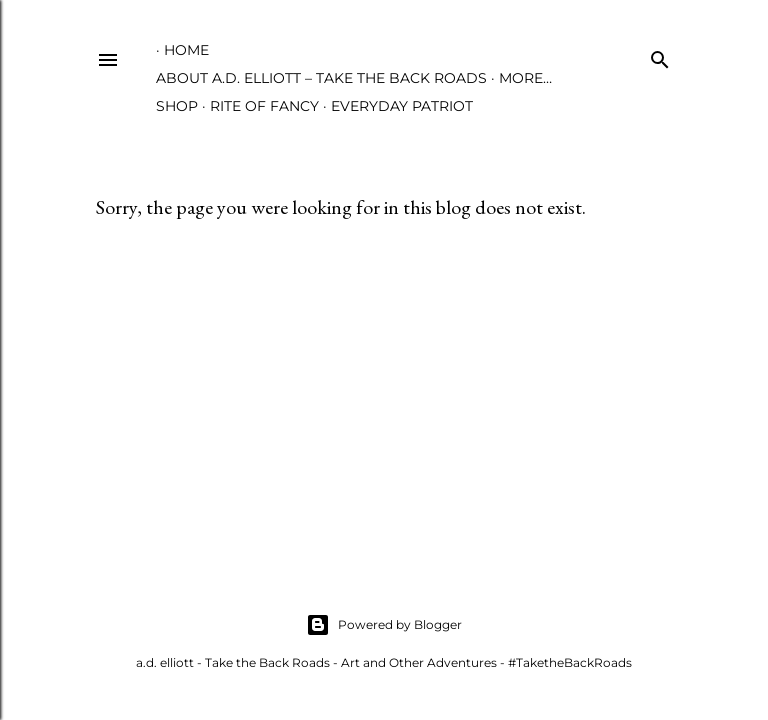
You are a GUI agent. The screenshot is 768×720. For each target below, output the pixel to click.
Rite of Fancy (264, 106)
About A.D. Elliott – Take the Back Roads (321, 78)
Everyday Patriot (402, 106)
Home (186, 50)
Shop (177, 106)
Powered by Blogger (384, 625)
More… (525, 78)
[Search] (660, 55)
